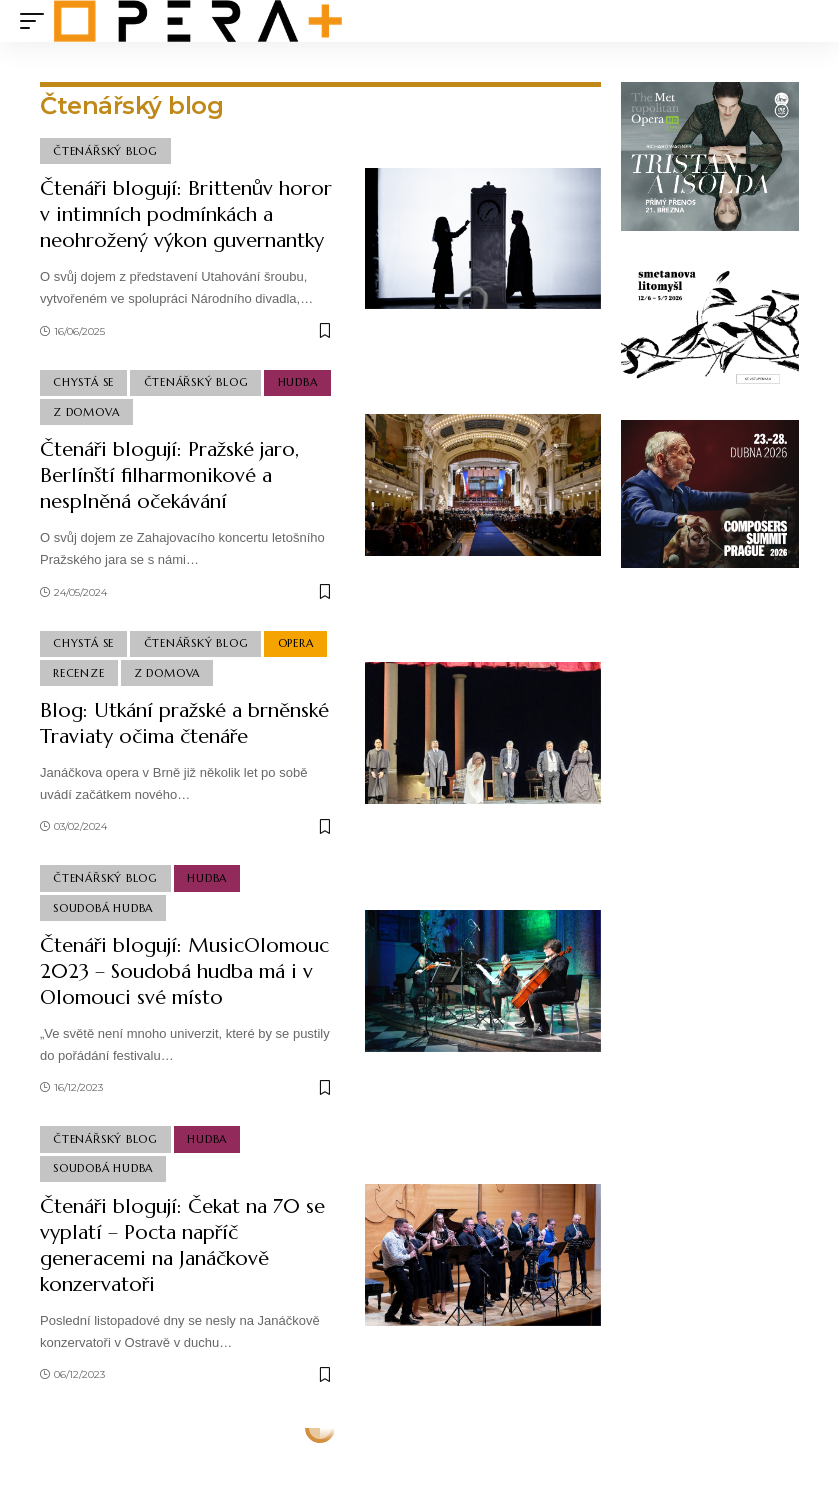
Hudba (298, 382)
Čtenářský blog (105, 151)
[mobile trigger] (37, 21)
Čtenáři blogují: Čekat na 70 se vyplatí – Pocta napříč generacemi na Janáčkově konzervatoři (182, 1245)
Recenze (78, 673)
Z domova (86, 412)
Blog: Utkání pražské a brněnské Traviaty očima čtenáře (184, 723)
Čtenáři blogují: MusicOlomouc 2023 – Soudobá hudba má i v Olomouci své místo (184, 971)
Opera (296, 643)
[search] (804, 21)
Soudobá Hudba (103, 908)
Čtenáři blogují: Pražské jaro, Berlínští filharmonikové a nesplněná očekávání (169, 475)
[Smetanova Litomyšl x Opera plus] (710, 323)
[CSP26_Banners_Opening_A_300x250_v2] (710, 492)
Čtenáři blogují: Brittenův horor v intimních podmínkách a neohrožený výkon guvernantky (186, 214)
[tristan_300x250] (710, 154)
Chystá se (83, 382)
